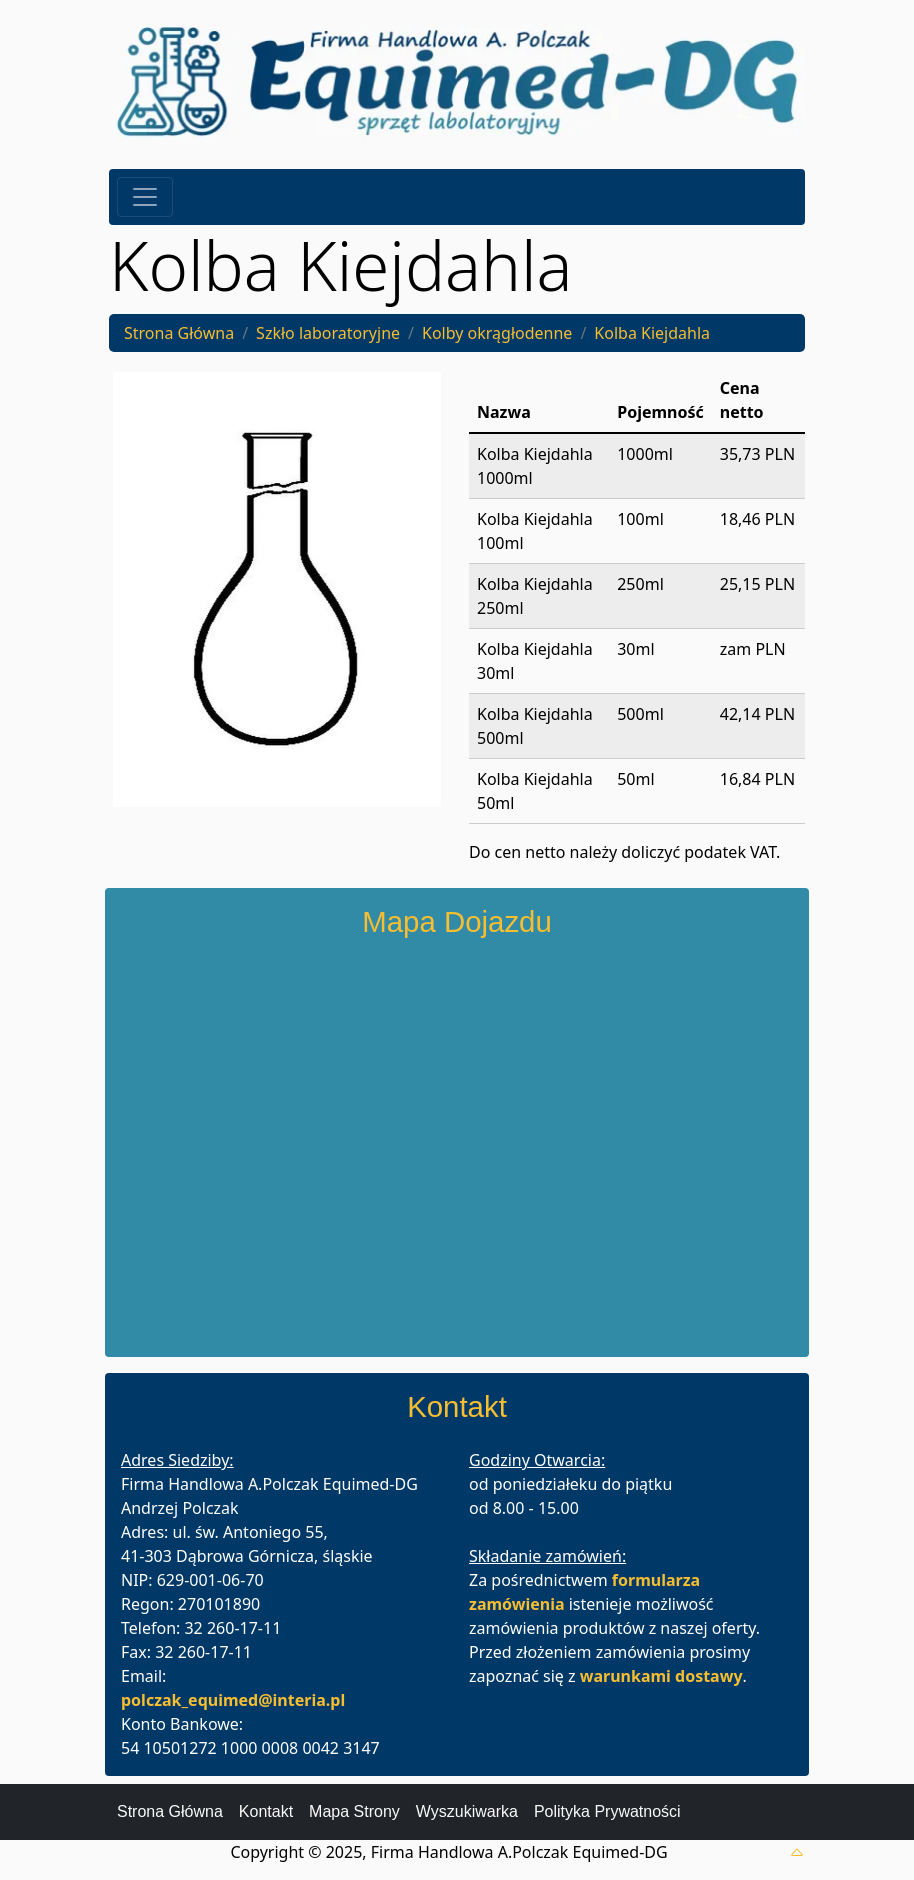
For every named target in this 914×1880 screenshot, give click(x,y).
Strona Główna (179, 333)
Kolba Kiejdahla (652, 333)
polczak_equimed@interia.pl (233, 1700)
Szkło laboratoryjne (328, 333)
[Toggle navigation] (145, 197)
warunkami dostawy (661, 1676)
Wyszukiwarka (467, 1811)
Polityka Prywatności (607, 1811)
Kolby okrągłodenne (497, 333)
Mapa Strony (354, 1811)
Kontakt (266, 1811)
